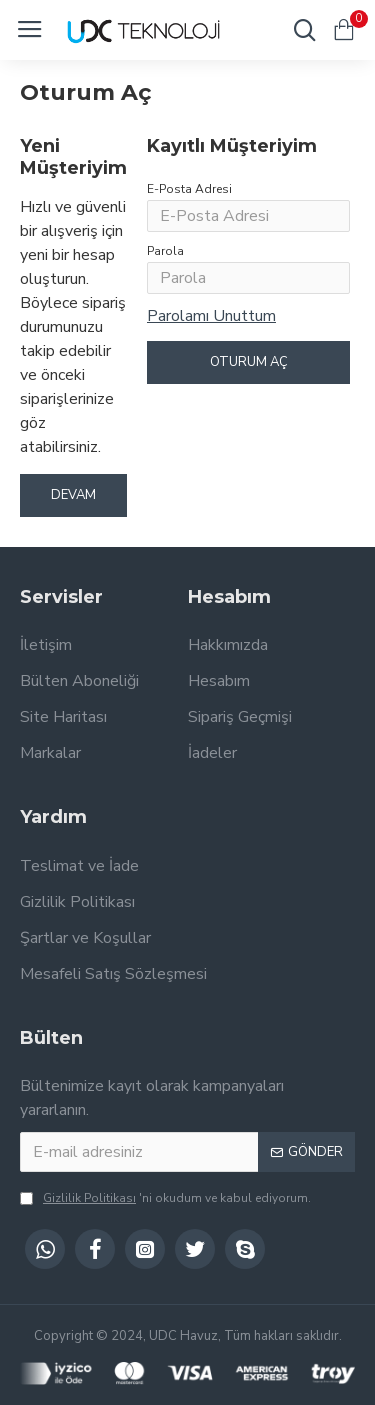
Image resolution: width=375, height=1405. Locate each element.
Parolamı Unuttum (211, 316)
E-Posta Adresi (189, 189)
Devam (73, 495)
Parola (165, 251)
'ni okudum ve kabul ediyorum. (165, 1198)
